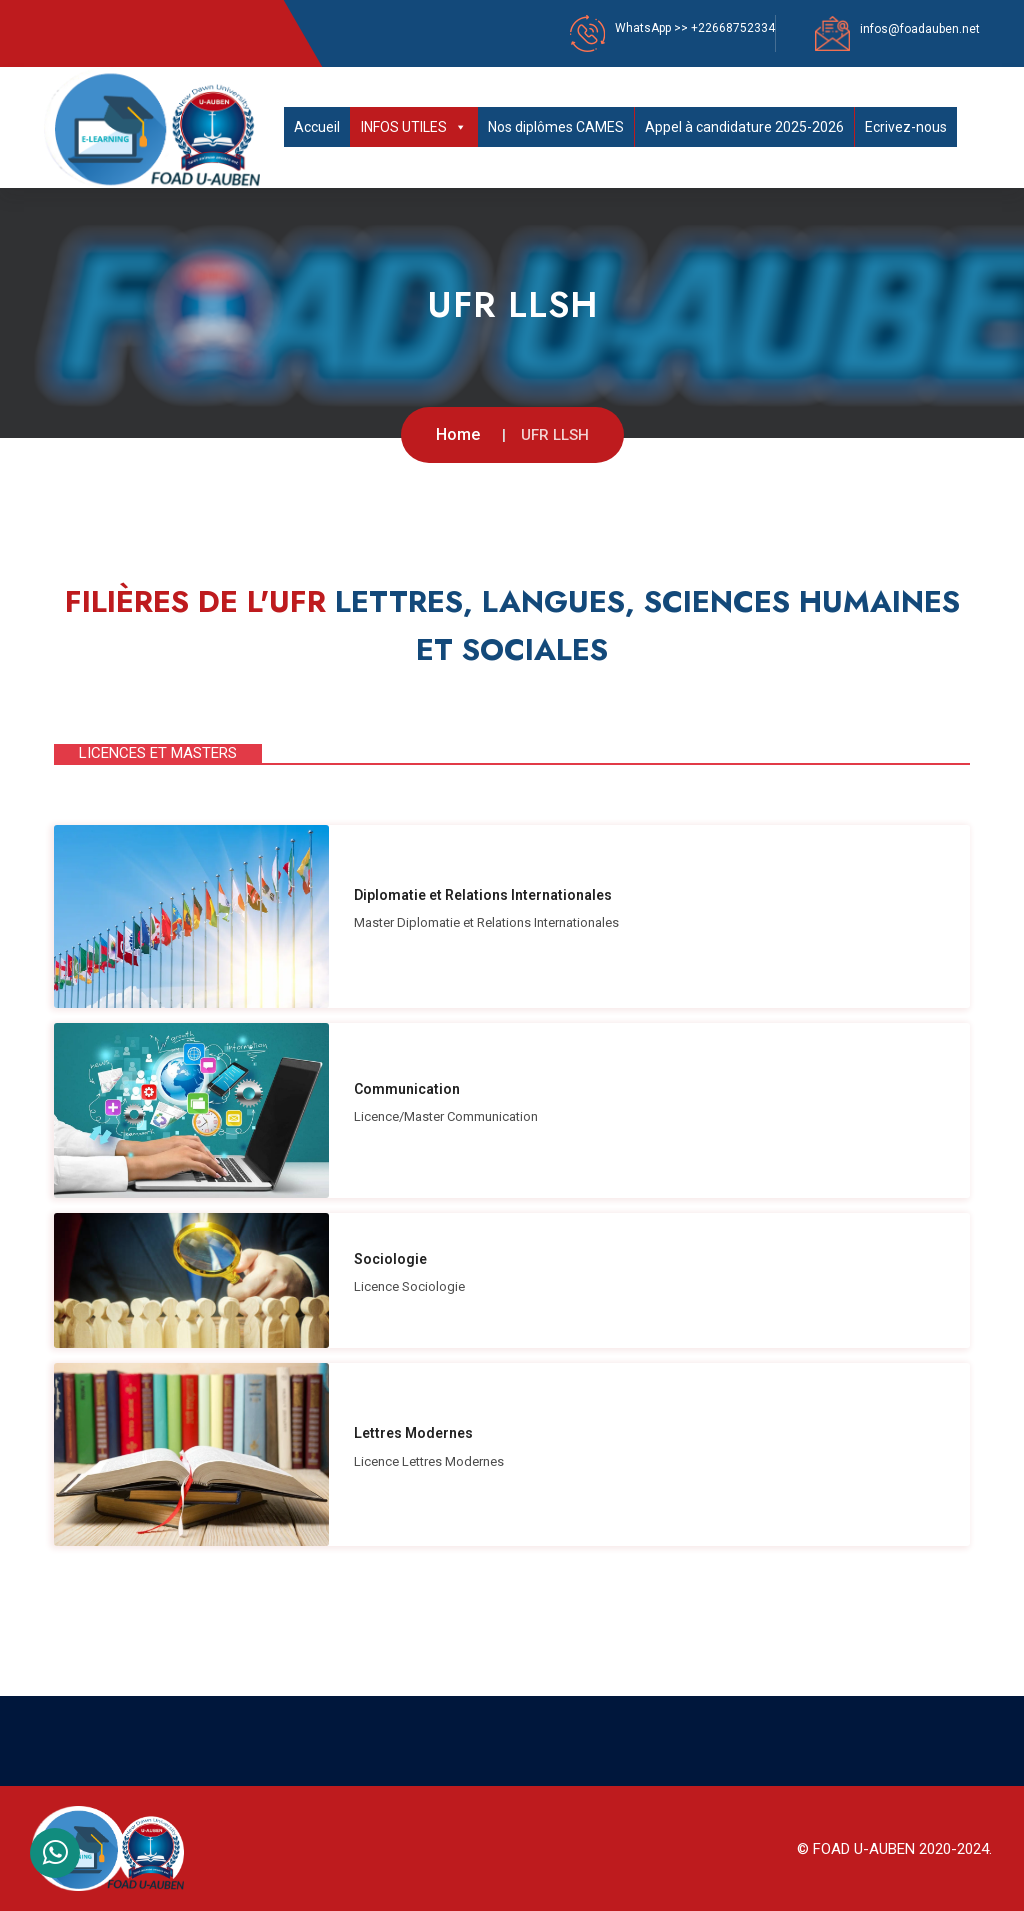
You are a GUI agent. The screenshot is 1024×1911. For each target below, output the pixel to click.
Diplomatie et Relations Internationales (483, 895)
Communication (407, 1089)
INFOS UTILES (414, 127)
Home (458, 434)
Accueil (317, 127)
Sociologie (390, 1259)
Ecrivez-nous (906, 127)
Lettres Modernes (413, 1433)
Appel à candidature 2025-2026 (744, 127)
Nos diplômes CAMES (556, 127)
